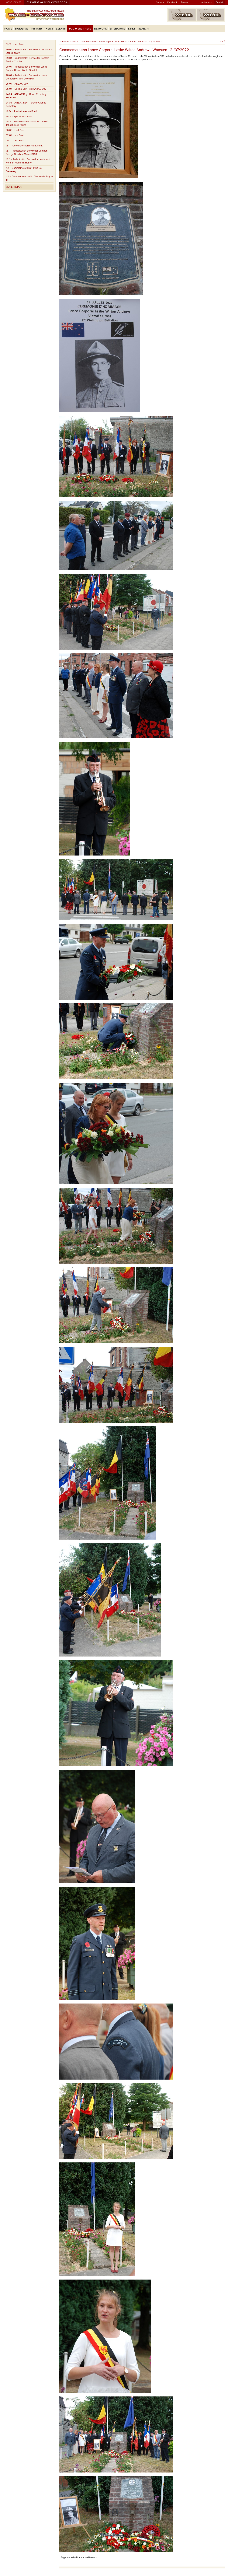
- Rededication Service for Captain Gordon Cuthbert (27, 60)
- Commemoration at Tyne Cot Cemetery (24, 169)
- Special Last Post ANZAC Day (26, 88)
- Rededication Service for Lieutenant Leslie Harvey (29, 51)
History (37, 28)
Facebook (172, 2)
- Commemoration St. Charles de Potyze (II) (29, 178)
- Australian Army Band (21, 111)
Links (131, 28)
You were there (80, 28)
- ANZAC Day (17, 83)
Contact (160, 2)
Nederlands (206, 2)
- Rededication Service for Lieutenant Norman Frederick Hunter (28, 161)
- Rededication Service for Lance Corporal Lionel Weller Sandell (26, 68)
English (219, 2)
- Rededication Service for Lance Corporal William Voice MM (26, 77)
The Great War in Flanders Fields (47, 2)
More (9, 186)
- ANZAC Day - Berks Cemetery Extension (26, 96)
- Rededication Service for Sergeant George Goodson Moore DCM (27, 152)
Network (100, 28)
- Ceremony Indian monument (24, 145)
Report (18, 186)
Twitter (184, 2)
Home (8, 28)
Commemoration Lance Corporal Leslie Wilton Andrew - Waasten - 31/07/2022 (120, 41)
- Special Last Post (19, 116)
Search (143, 28)
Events (61, 28)
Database (21, 28)
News (49, 28)
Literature (117, 28)
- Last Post (15, 44)
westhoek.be (13, 2)
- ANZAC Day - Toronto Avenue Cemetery (26, 104)
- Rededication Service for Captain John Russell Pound (27, 123)
